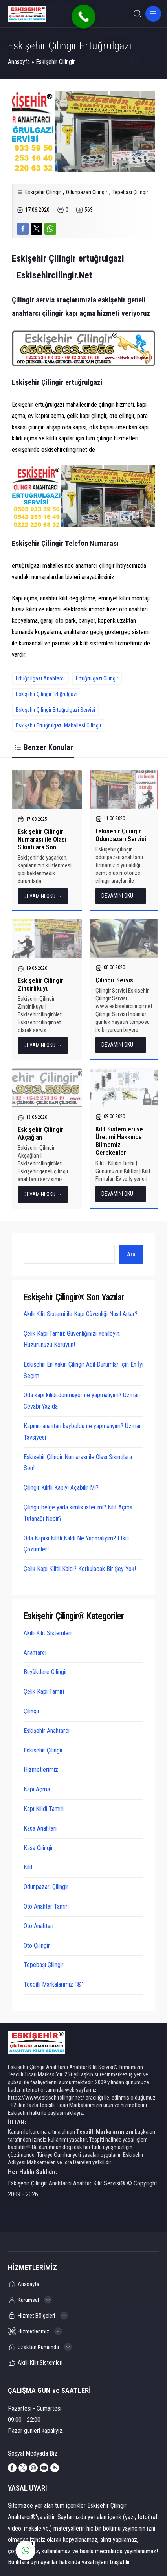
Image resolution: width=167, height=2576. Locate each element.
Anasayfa (19, 61)
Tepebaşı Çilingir (130, 192)
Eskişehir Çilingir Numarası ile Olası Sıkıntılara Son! (42, 839)
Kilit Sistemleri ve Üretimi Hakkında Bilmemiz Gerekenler (119, 1140)
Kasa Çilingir (38, 1848)
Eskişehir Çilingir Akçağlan (40, 1133)
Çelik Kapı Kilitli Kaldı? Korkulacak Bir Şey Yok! (80, 1569)
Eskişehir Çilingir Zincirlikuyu (40, 984)
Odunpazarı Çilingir (86, 192)
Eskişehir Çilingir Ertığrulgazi (46, 694)
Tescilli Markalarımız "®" (54, 1984)
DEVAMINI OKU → (43, 896)
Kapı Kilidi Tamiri (44, 1808)
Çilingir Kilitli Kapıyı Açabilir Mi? (61, 1487)
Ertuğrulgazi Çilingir (97, 678)
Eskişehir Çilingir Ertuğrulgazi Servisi (55, 710)
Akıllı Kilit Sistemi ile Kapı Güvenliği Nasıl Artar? (81, 1314)
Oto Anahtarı (38, 1926)
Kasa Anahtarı (40, 1828)
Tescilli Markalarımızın (105, 2131)
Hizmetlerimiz (41, 1769)
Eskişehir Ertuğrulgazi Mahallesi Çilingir (58, 725)
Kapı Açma (37, 1789)
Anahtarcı (35, 1652)
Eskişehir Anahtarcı (47, 1730)
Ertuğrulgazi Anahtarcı (40, 678)
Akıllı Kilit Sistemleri (48, 1633)
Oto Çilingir (37, 1945)
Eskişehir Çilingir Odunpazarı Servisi (120, 835)
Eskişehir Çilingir (55, 61)
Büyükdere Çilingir (45, 1672)
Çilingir (32, 1711)
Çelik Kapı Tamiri (44, 1691)
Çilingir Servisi (115, 980)
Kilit (28, 1867)
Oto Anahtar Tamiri (46, 1906)
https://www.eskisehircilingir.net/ (46, 2097)
